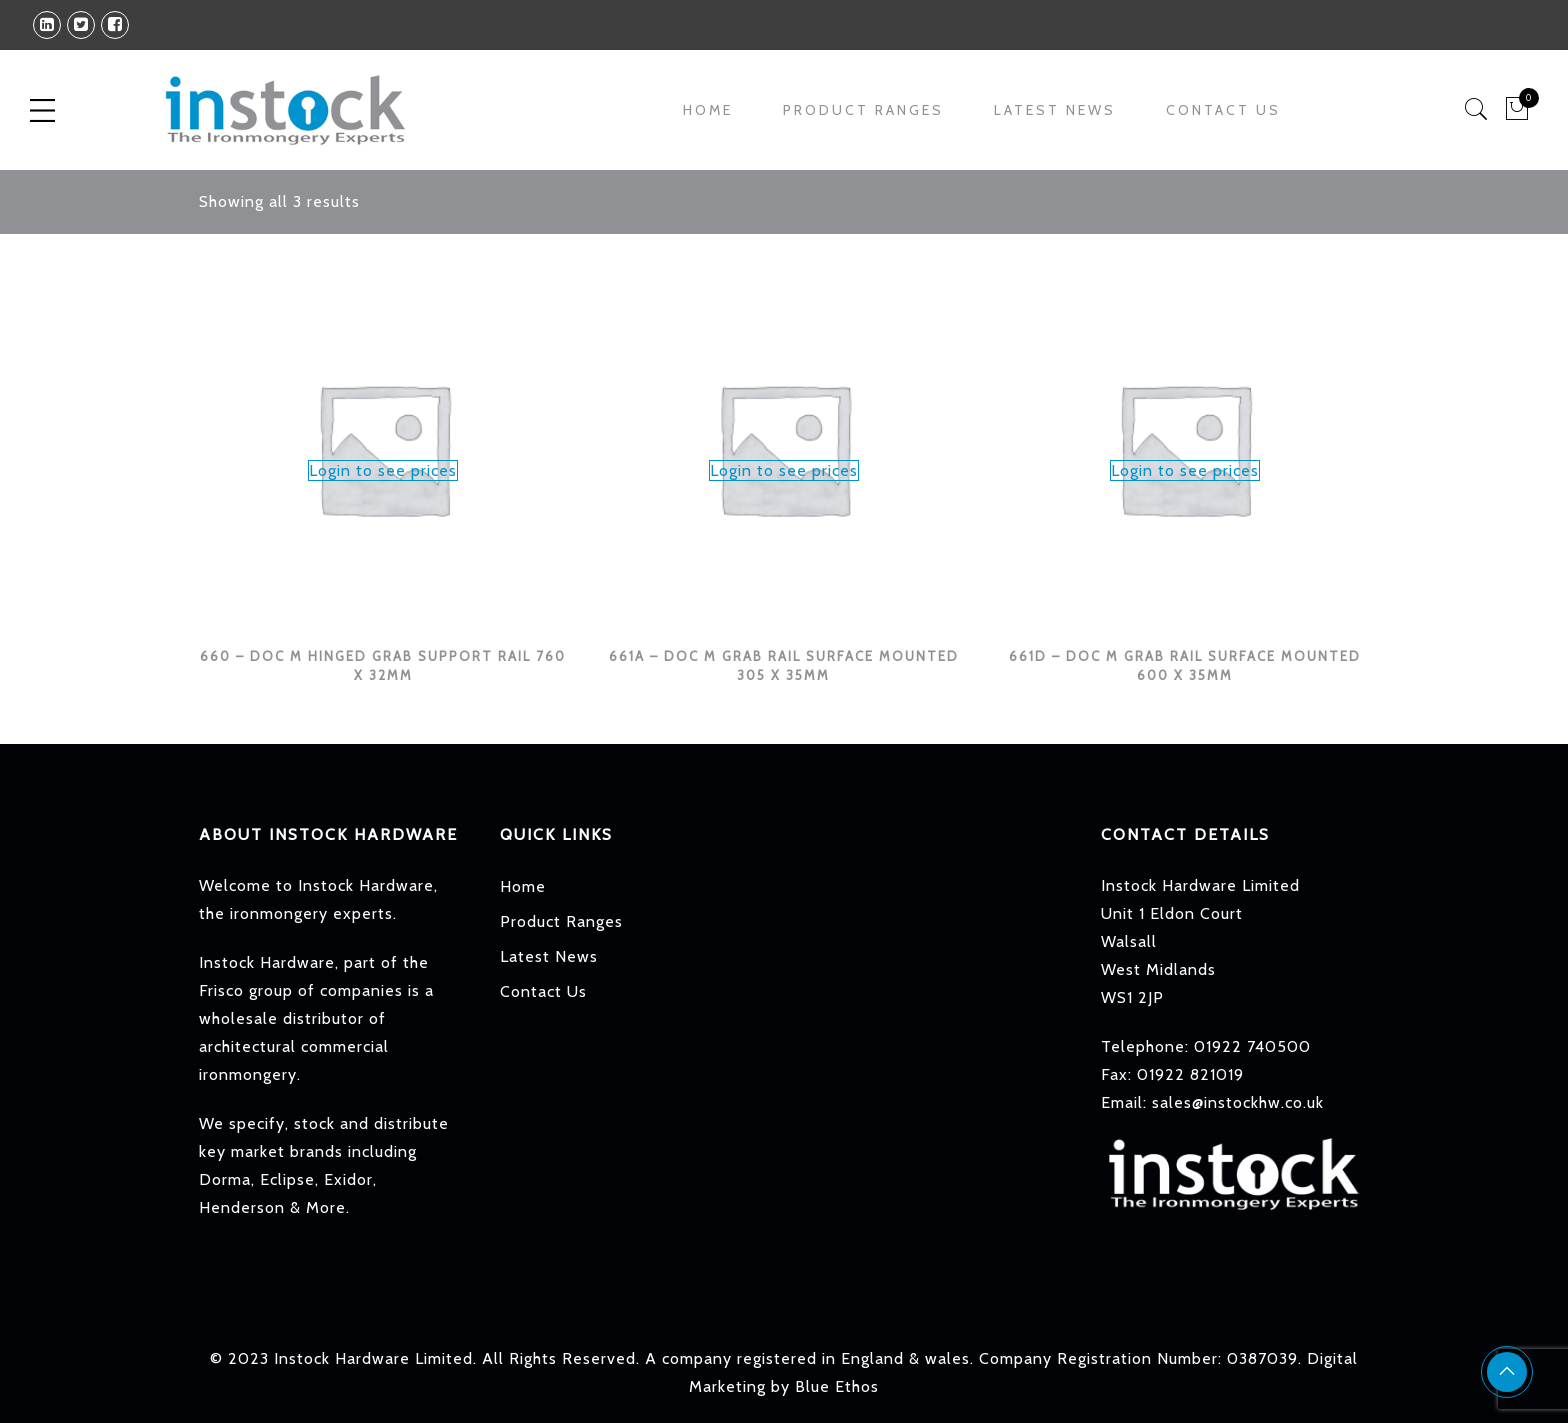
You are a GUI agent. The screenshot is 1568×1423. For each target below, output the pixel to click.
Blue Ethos (837, 1386)
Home (708, 110)
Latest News (1055, 110)
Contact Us (1223, 110)
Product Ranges (863, 110)
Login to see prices (383, 470)
